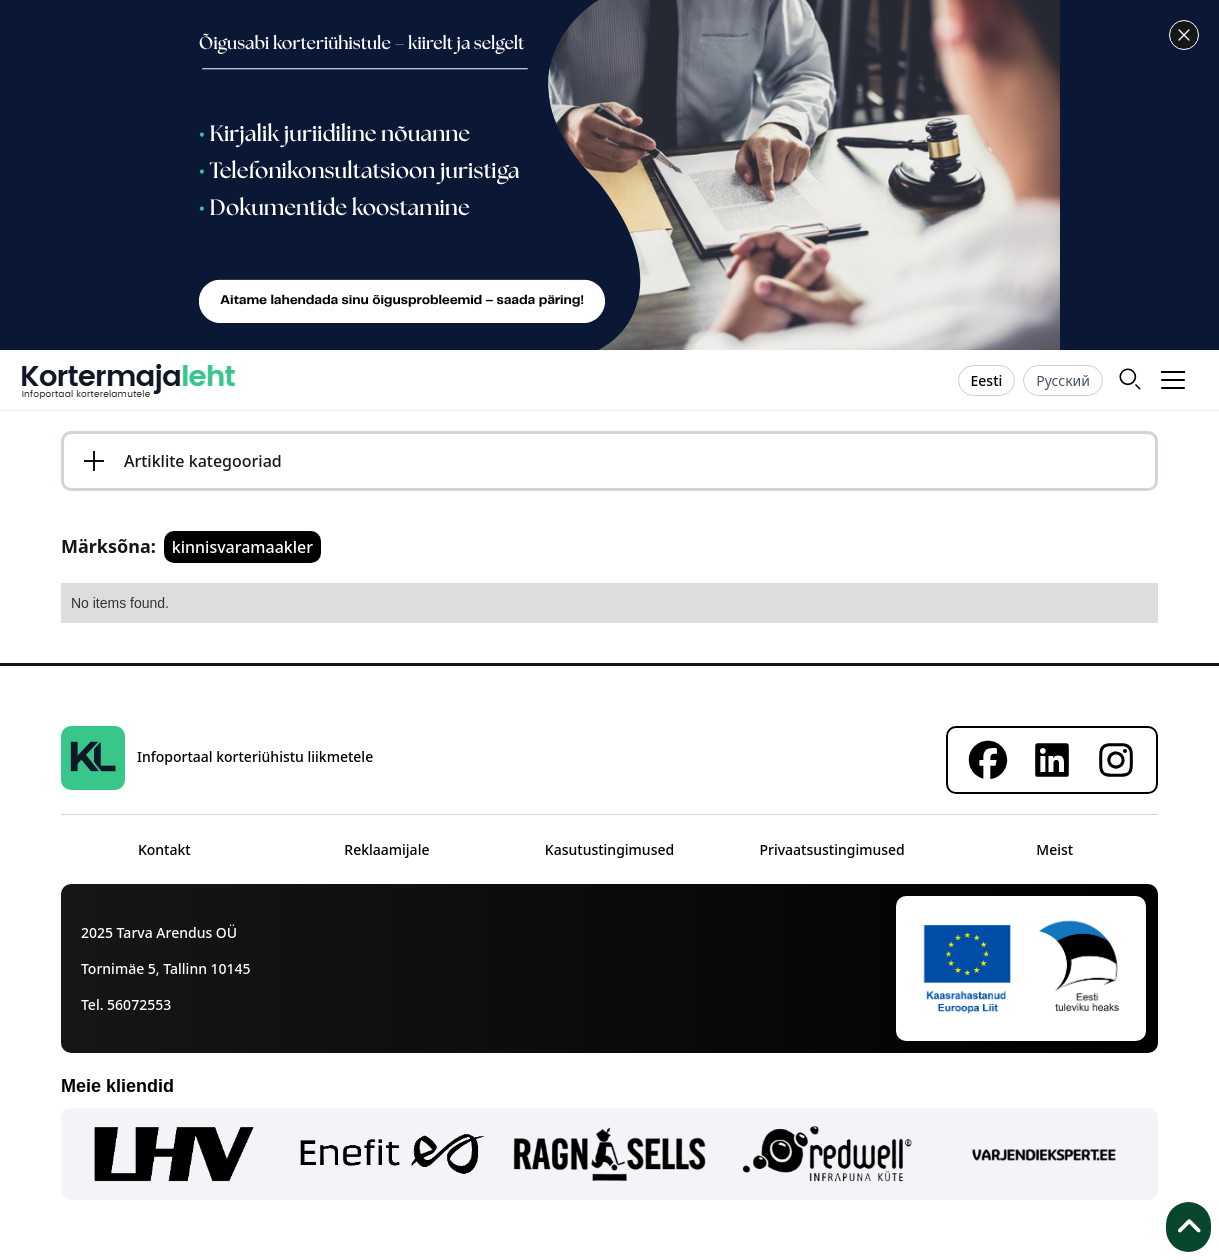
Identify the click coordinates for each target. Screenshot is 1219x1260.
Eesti (987, 380)
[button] (1174, 380)
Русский (1063, 380)
